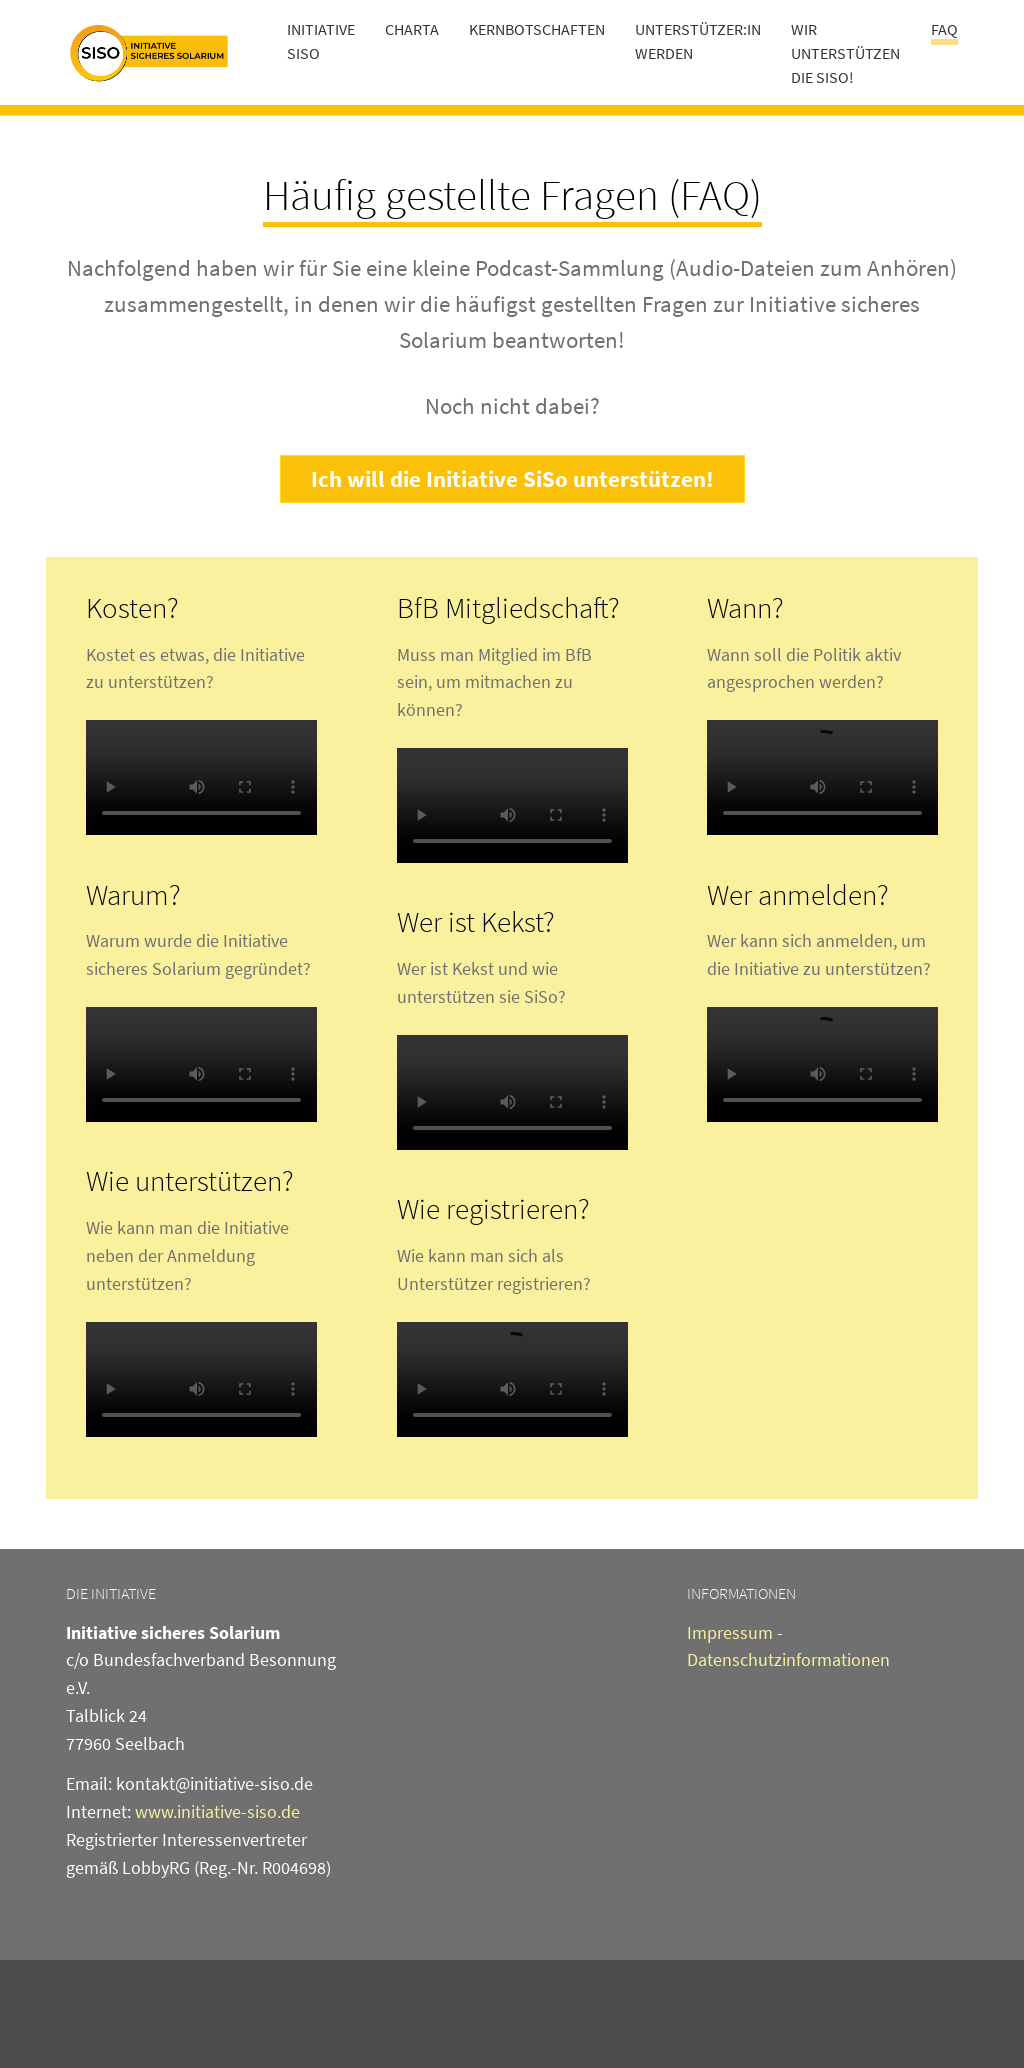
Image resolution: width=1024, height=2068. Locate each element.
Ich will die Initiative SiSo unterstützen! (512, 478)
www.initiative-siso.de (217, 1811)
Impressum (730, 1632)
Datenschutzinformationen (788, 1659)
